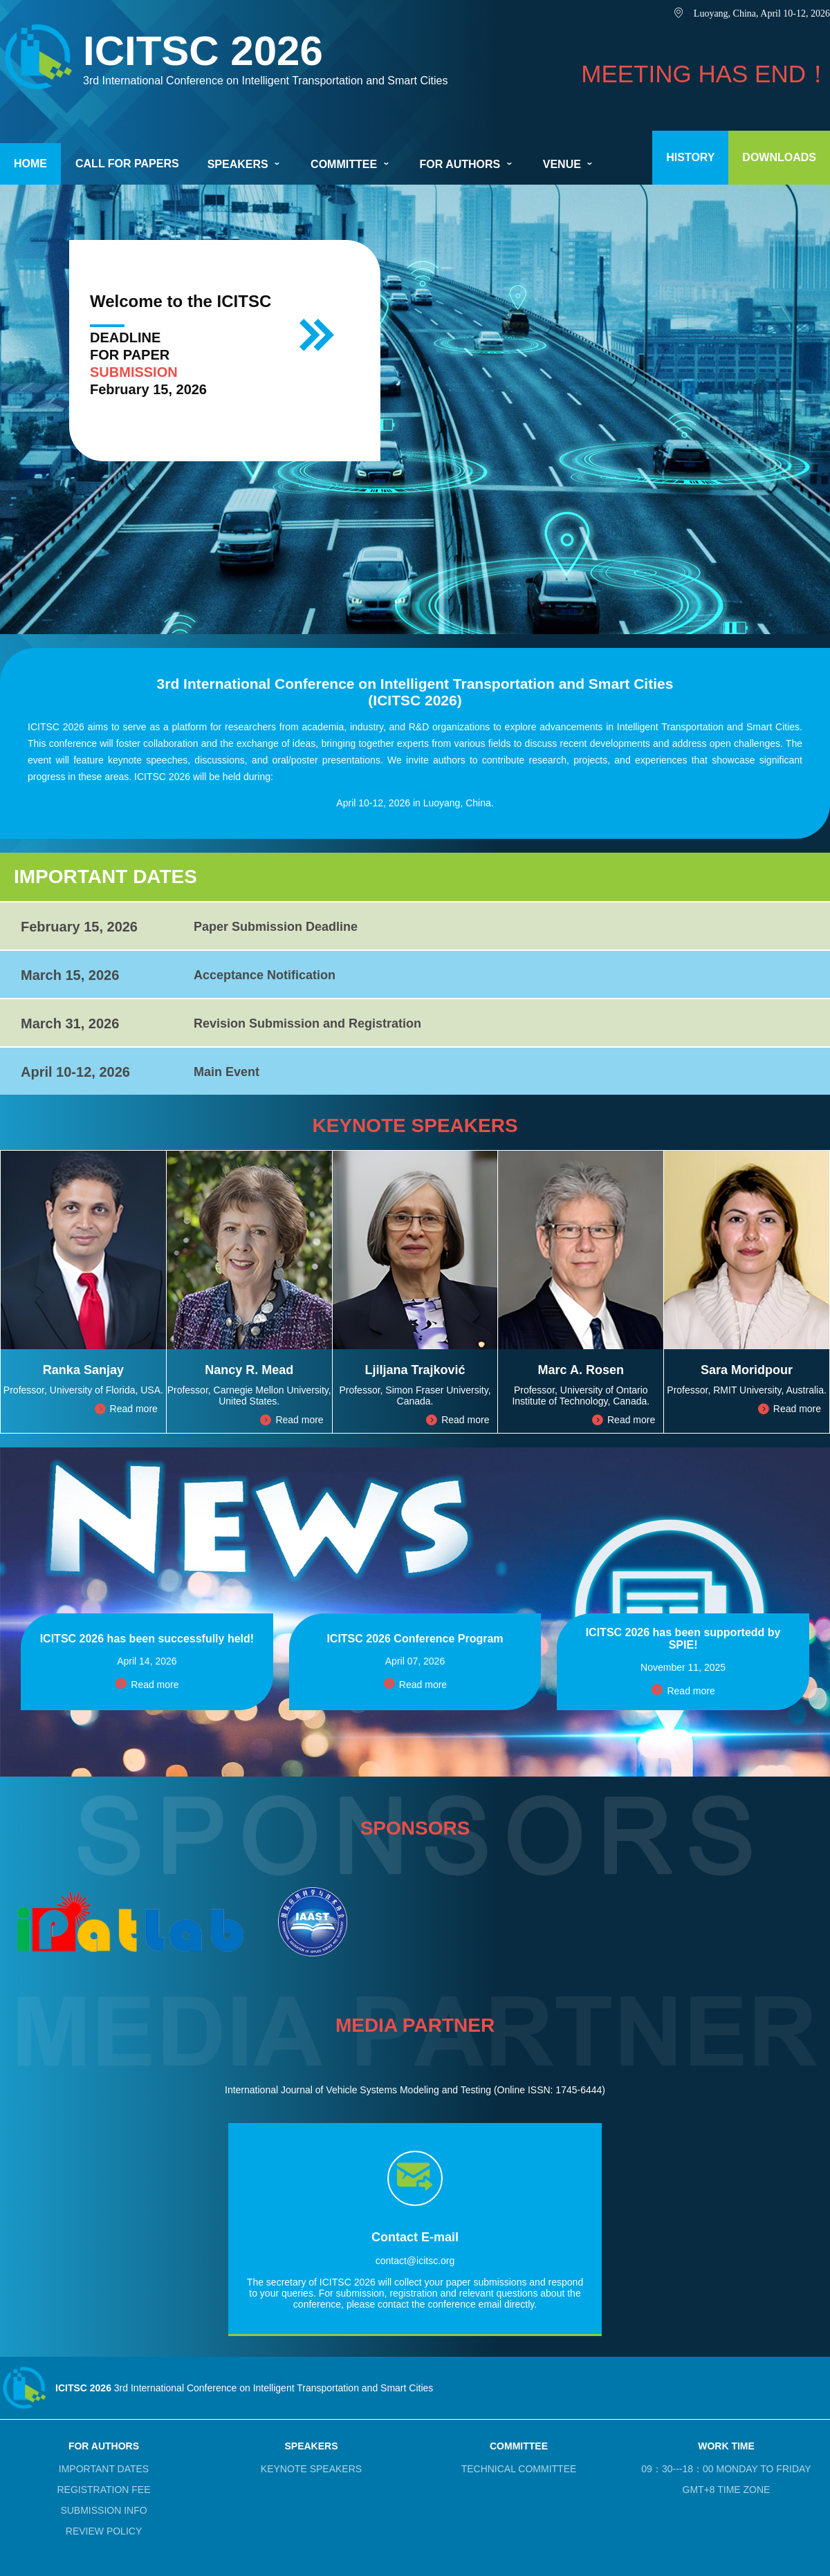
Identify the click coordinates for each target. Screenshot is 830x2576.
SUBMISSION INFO (103, 2510)
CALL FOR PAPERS (127, 163)
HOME (30, 163)
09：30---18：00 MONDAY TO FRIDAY (726, 2468)
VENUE (569, 164)
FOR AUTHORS (467, 164)
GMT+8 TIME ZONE (727, 2489)
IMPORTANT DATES (104, 2468)
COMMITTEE (351, 164)
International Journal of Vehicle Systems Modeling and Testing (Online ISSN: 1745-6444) (415, 2089)
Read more (126, 1408)
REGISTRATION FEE (103, 2489)
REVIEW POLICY (104, 2531)
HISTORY (690, 157)
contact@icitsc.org (415, 2260)
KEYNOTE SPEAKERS (311, 2468)
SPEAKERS (245, 164)
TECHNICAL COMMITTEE (519, 2468)
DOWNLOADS (779, 157)
